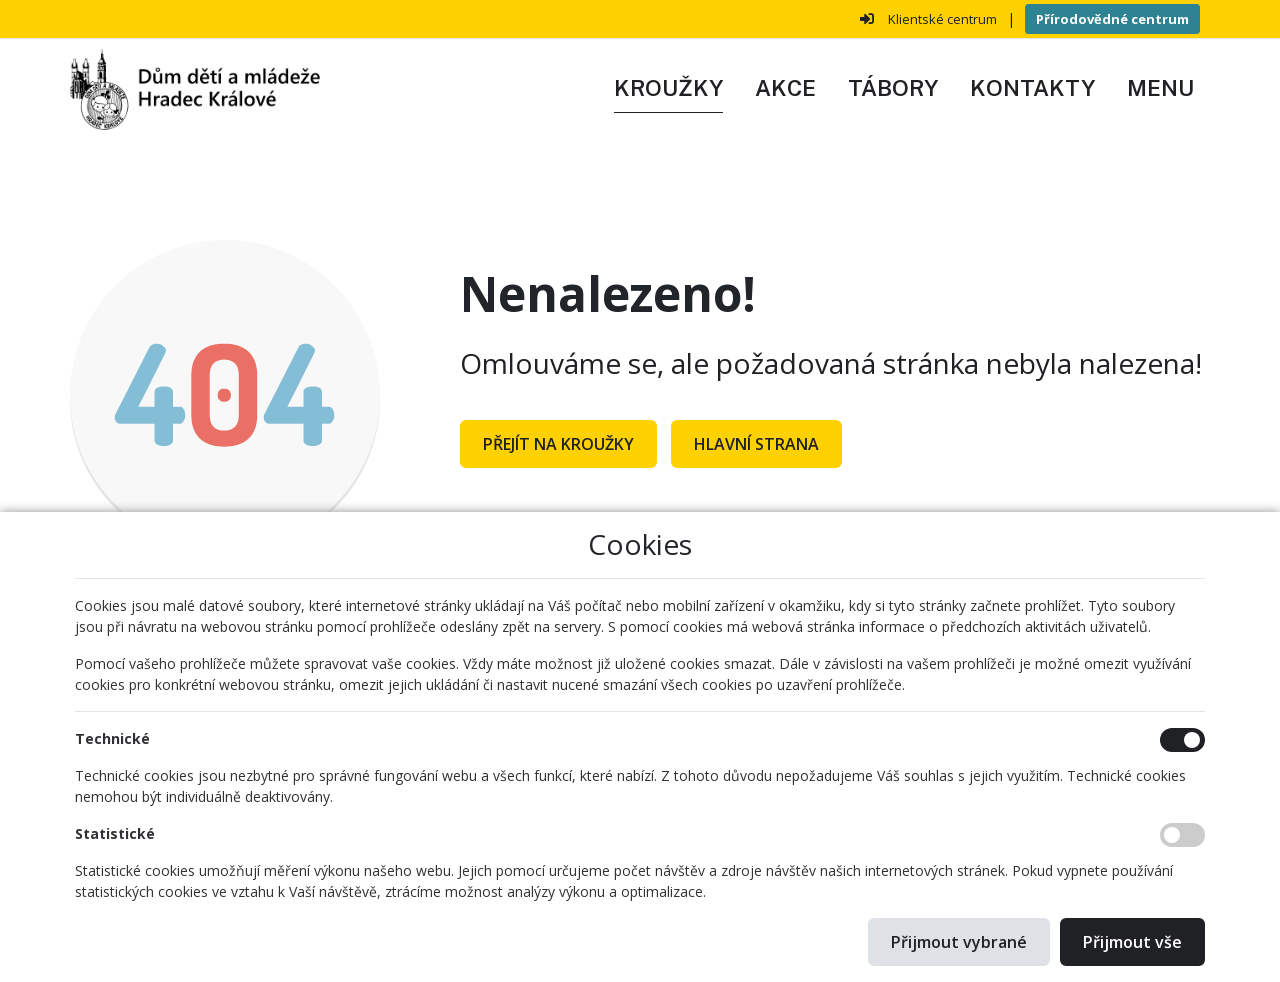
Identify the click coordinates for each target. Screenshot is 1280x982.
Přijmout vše (1132, 942)
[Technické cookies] (1182, 740)
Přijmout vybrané (959, 942)
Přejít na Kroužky (558, 444)
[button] (1160, 89)
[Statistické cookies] (1182, 835)
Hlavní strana (756, 444)
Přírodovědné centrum (1112, 19)
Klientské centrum (942, 19)
